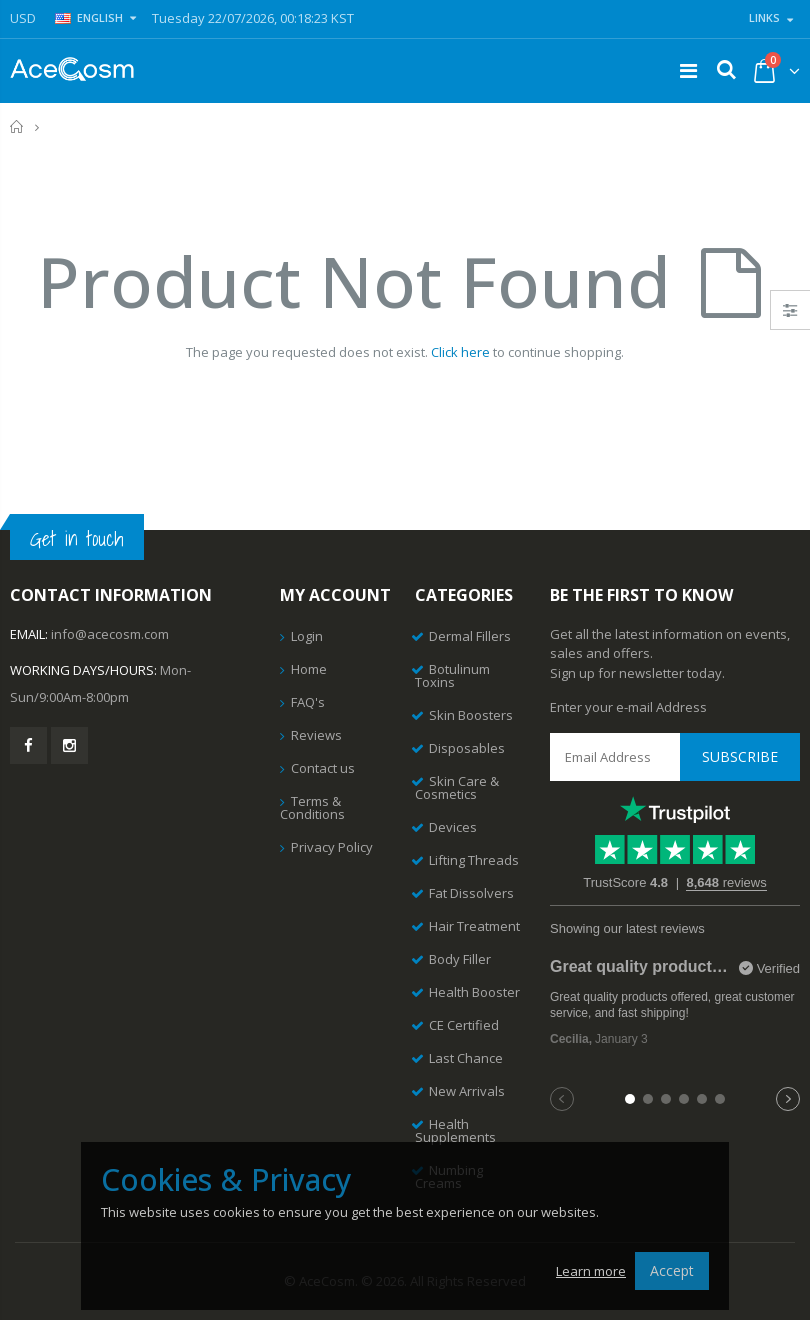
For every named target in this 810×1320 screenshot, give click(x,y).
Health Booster (474, 992)
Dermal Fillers (470, 636)
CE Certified (464, 1025)
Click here (460, 352)
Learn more (591, 1271)
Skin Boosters (471, 715)
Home (17, 126)
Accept (672, 1270)
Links (764, 17)
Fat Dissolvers (471, 893)
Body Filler (460, 959)
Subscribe (740, 756)
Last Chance (466, 1058)
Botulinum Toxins (452, 675)
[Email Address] (675, 757)
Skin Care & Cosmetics (457, 787)
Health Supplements (455, 1130)
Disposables (467, 748)
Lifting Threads (474, 860)
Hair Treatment (474, 926)
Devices (453, 827)
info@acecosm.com (110, 634)
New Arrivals (467, 1091)
